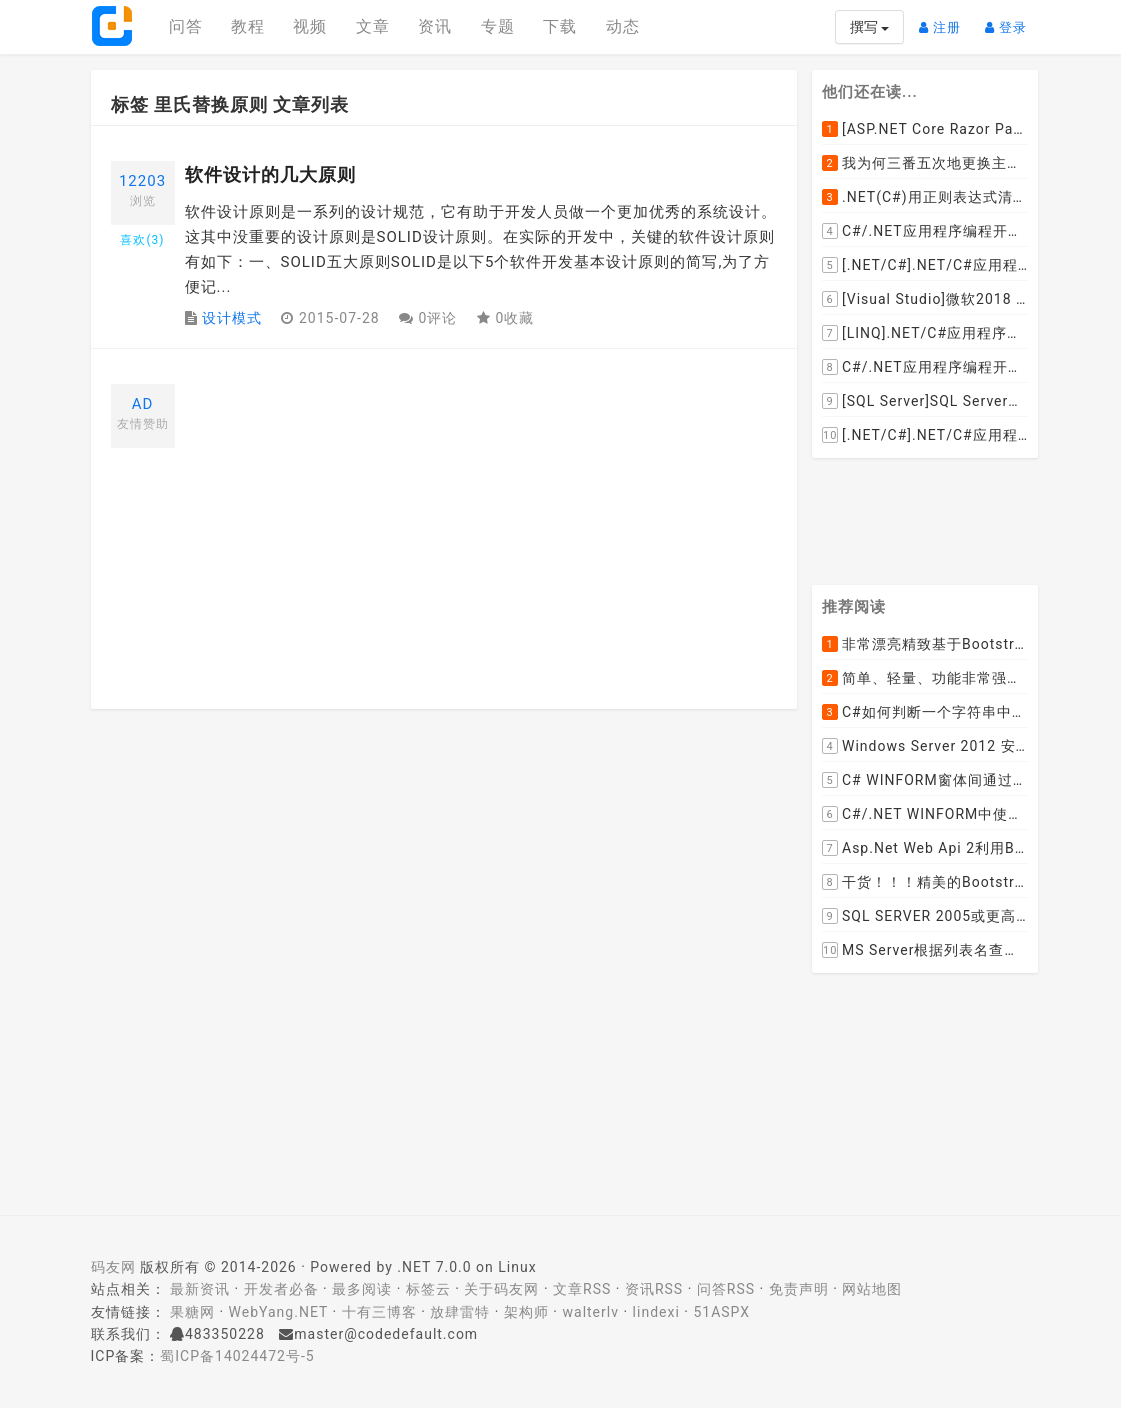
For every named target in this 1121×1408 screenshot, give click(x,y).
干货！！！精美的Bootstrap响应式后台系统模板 (925, 883)
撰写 (869, 27)
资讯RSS (654, 1289)
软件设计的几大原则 (270, 174)
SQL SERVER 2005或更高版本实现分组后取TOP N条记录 (925, 917)
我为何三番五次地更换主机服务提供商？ (925, 163)
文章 (373, 26)
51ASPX (721, 1312)
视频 (310, 26)
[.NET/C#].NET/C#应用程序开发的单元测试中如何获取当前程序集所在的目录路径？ (925, 265)
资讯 (435, 26)
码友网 (113, 1267)
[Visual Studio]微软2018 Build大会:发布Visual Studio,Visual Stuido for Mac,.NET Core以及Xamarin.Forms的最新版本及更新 (925, 299)
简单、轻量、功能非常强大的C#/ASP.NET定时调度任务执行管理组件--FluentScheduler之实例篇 (925, 679)
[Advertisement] (481, 524)
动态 (623, 26)
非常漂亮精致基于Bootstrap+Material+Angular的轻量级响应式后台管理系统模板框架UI (925, 645)
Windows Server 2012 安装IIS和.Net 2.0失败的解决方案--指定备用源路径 (925, 747)
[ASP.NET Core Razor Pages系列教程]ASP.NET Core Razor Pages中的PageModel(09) (925, 129)
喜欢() (142, 240)
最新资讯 (200, 1289)
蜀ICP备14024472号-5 (237, 1356)
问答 (186, 26)
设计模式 (232, 318)
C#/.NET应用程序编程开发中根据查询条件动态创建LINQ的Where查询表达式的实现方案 (925, 367)
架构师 (526, 1312)
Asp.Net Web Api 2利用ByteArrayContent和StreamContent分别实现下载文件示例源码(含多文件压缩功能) (925, 849)
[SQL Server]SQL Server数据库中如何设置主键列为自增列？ (925, 401)
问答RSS (726, 1289)
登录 (1011, 19)
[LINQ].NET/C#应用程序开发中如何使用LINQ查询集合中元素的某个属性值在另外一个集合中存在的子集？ (925, 333)
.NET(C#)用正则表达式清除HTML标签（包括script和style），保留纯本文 (925, 197)
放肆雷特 (460, 1312)
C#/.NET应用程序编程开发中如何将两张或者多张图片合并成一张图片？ (925, 231)
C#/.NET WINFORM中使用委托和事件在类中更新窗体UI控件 (925, 815)
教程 (248, 26)
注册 (945, 19)
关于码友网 (501, 1289)
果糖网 (192, 1312)
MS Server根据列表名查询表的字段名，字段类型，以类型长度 (925, 951)
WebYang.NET (278, 1312)
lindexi (656, 1312)
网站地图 (872, 1289)
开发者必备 (281, 1289)
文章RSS (582, 1289)
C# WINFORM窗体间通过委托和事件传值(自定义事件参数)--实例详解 (925, 781)
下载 (560, 26)
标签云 (428, 1289)
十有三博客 (379, 1312)
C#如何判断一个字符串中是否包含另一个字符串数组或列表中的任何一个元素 (925, 713)
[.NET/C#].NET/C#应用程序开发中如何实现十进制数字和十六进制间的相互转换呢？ (925, 435)
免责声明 (799, 1289)
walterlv (591, 1312)
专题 (498, 26)
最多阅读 (362, 1289)
